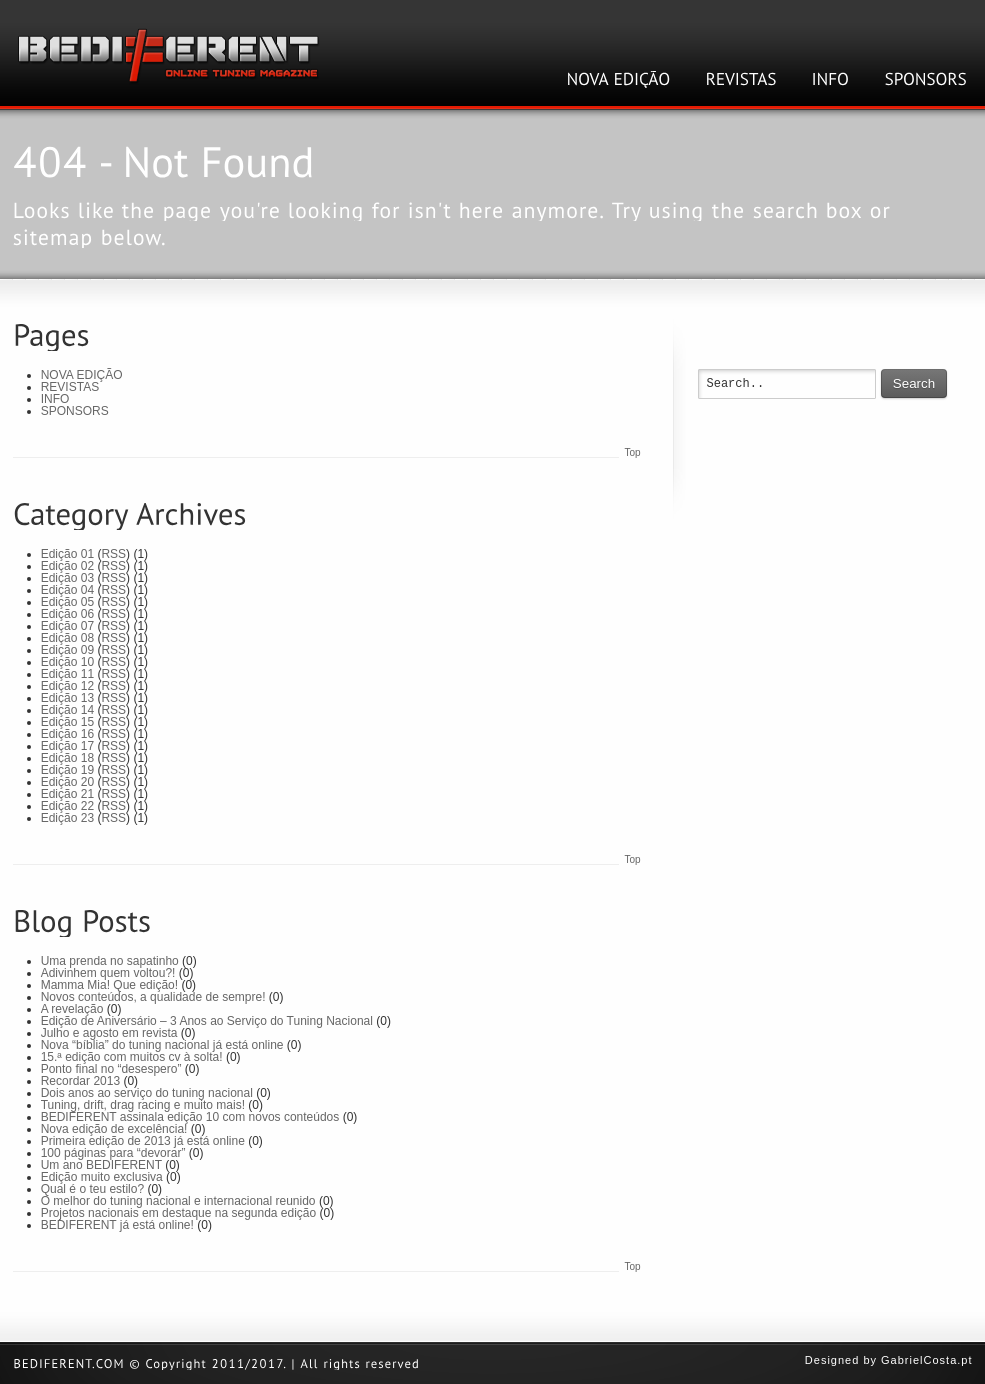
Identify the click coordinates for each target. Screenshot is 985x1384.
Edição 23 (67, 818)
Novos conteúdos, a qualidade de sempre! (153, 997)
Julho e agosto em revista (109, 1033)
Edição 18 (67, 758)
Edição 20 (67, 782)
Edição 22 (67, 806)
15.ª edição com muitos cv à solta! (132, 1057)
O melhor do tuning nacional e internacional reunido (178, 1201)
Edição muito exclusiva (102, 1177)
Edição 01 (67, 554)
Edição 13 (67, 698)
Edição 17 (67, 746)
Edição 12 (67, 686)
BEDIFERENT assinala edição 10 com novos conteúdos (190, 1117)
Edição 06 (67, 614)
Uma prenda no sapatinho (110, 961)
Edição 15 (67, 722)
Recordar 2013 (80, 1081)
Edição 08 (67, 638)
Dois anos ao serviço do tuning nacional (147, 1093)
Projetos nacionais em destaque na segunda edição (179, 1213)
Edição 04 (67, 590)
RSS (113, 554)
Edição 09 (67, 650)
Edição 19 (67, 770)
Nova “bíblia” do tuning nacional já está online (162, 1045)
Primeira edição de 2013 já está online (143, 1141)
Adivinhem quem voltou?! (108, 973)
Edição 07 (67, 626)
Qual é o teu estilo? (92, 1189)
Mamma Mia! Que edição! (109, 985)
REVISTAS (70, 387)
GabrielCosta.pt (926, 1360)
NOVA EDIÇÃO (82, 375)
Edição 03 (67, 578)
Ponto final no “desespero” (111, 1069)
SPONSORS (75, 411)
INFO (55, 399)
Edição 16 (67, 734)
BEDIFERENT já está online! (117, 1225)
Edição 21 (67, 794)
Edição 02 (67, 566)
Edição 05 (67, 602)
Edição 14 (67, 710)
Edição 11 (67, 674)
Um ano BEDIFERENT (101, 1165)
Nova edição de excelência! (114, 1129)
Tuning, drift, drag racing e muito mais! (143, 1105)
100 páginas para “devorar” (113, 1153)
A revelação (72, 1009)
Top (632, 452)
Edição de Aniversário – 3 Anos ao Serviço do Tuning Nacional (207, 1021)
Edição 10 (67, 662)
